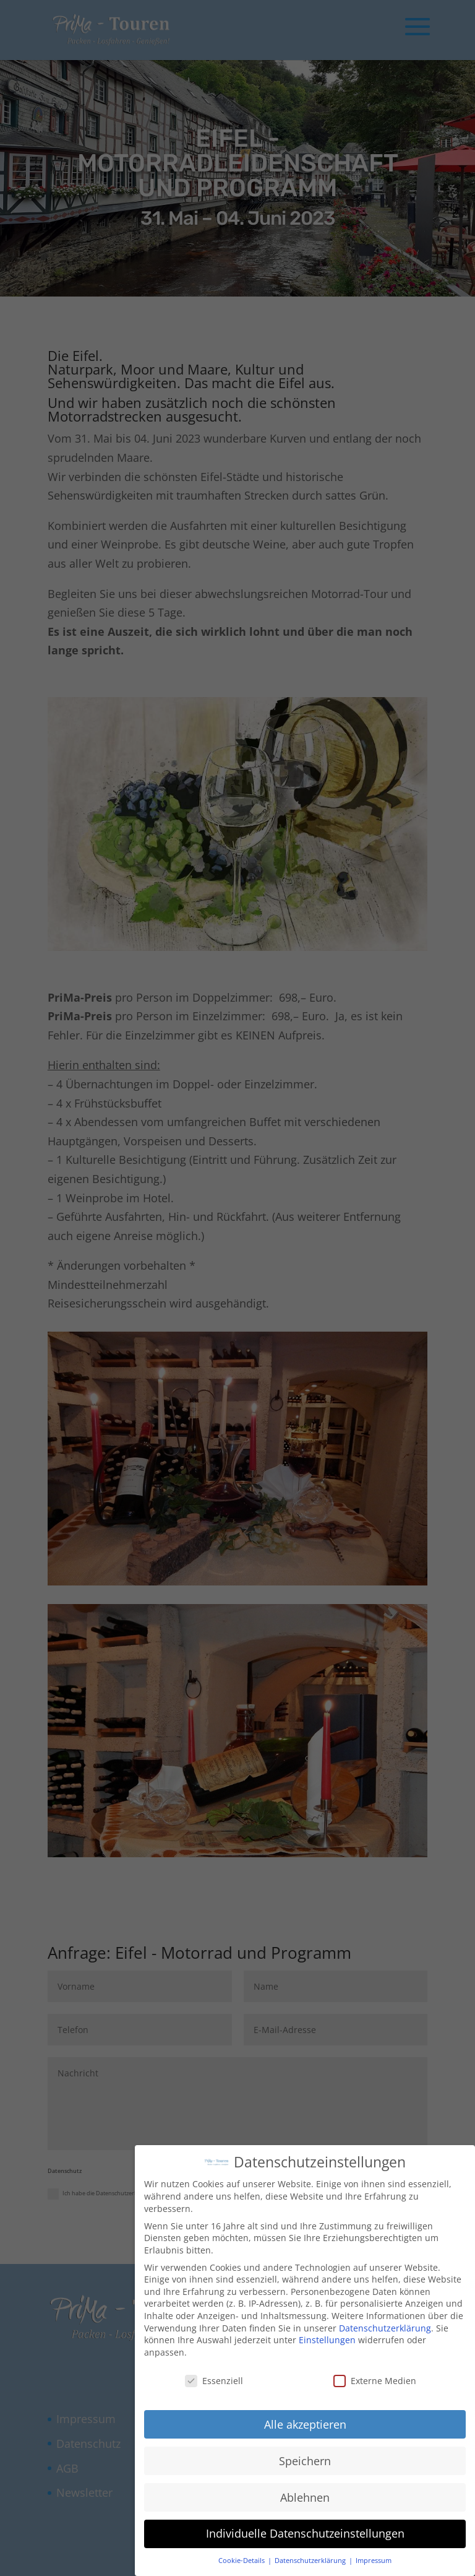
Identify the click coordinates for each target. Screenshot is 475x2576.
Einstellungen (327, 2339)
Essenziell (214, 2380)
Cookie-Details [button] (242, 2560)
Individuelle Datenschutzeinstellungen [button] (305, 2533)
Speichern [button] (305, 2460)
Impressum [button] (374, 2560)
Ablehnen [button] (305, 2496)
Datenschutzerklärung (385, 2327)
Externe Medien (374, 2380)
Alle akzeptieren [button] (305, 2423)
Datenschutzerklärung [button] (311, 2560)
